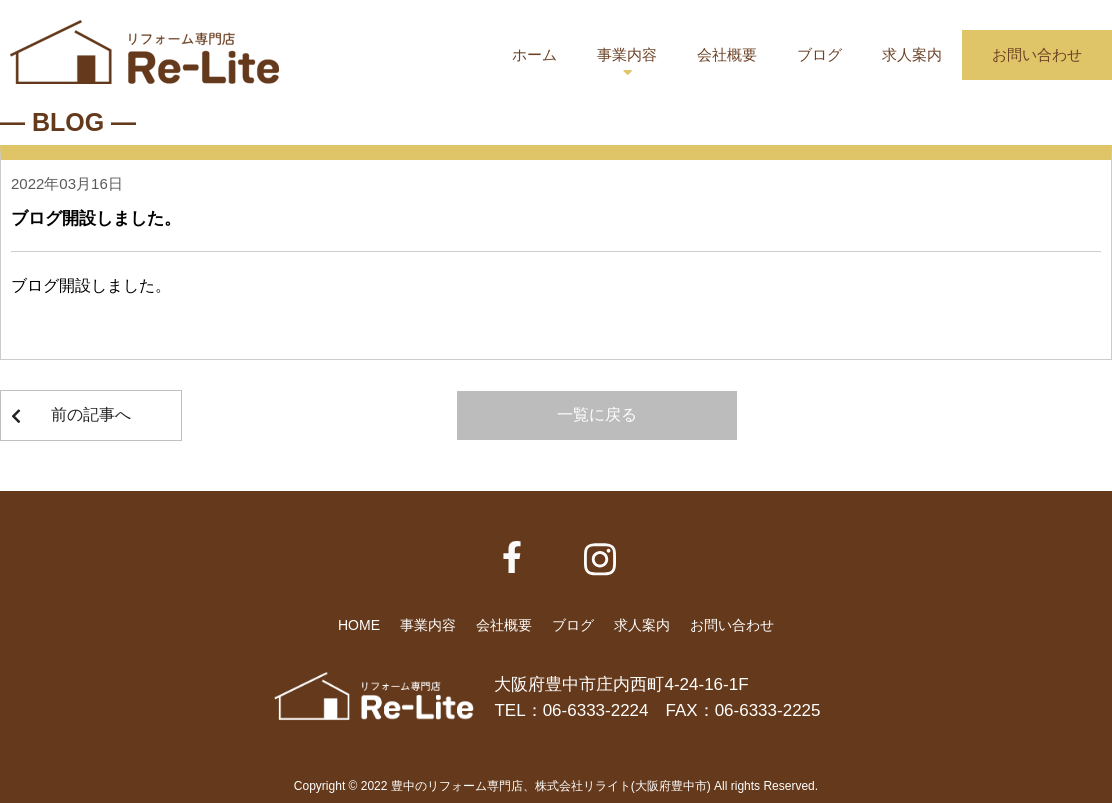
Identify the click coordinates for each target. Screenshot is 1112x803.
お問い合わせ (1037, 54)
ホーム (534, 54)
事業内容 (627, 54)
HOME (359, 625)
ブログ (819, 54)
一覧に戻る (597, 414)
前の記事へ (91, 414)
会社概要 (727, 54)
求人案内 (912, 54)
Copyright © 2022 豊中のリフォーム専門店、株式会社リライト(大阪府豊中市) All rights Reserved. (556, 786)
